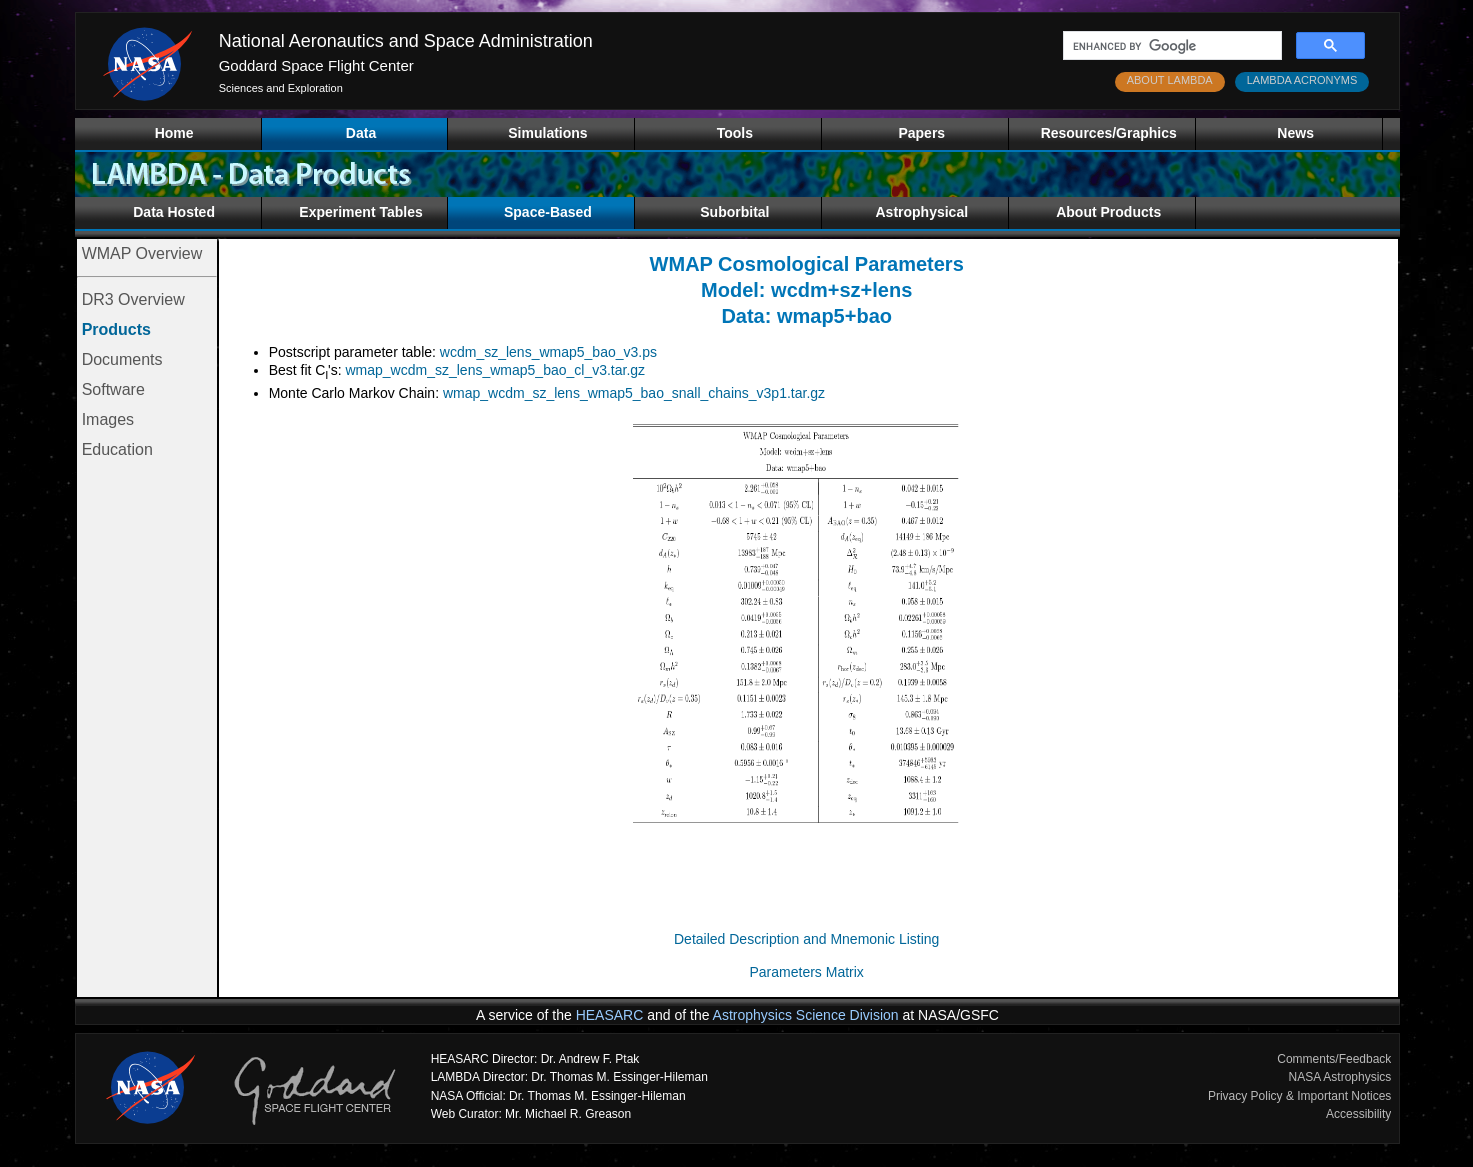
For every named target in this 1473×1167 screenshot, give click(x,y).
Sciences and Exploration (281, 88)
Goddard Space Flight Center (316, 65)
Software (113, 389)
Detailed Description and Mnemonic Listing (806, 939)
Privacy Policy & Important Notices (1299, 1096)
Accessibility (1358, 1114)
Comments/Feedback (1334, 1059)
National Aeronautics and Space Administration (406, 41)
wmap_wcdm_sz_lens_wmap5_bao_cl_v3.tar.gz (495, 370)
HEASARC (610, 1015)
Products (116, 329)
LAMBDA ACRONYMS (1302, 80)
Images (108, 419)
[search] (1170, 46)
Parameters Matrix (807, 972)
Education (117, 449)
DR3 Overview (133, 299)
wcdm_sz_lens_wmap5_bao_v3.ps (548, 352)
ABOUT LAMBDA (1170, 80)
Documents (122, 359)
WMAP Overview (142, 253)
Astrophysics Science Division (806, 1015)
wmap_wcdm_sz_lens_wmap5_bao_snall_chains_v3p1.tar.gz (634, 393)
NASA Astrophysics (1340, 1077)
